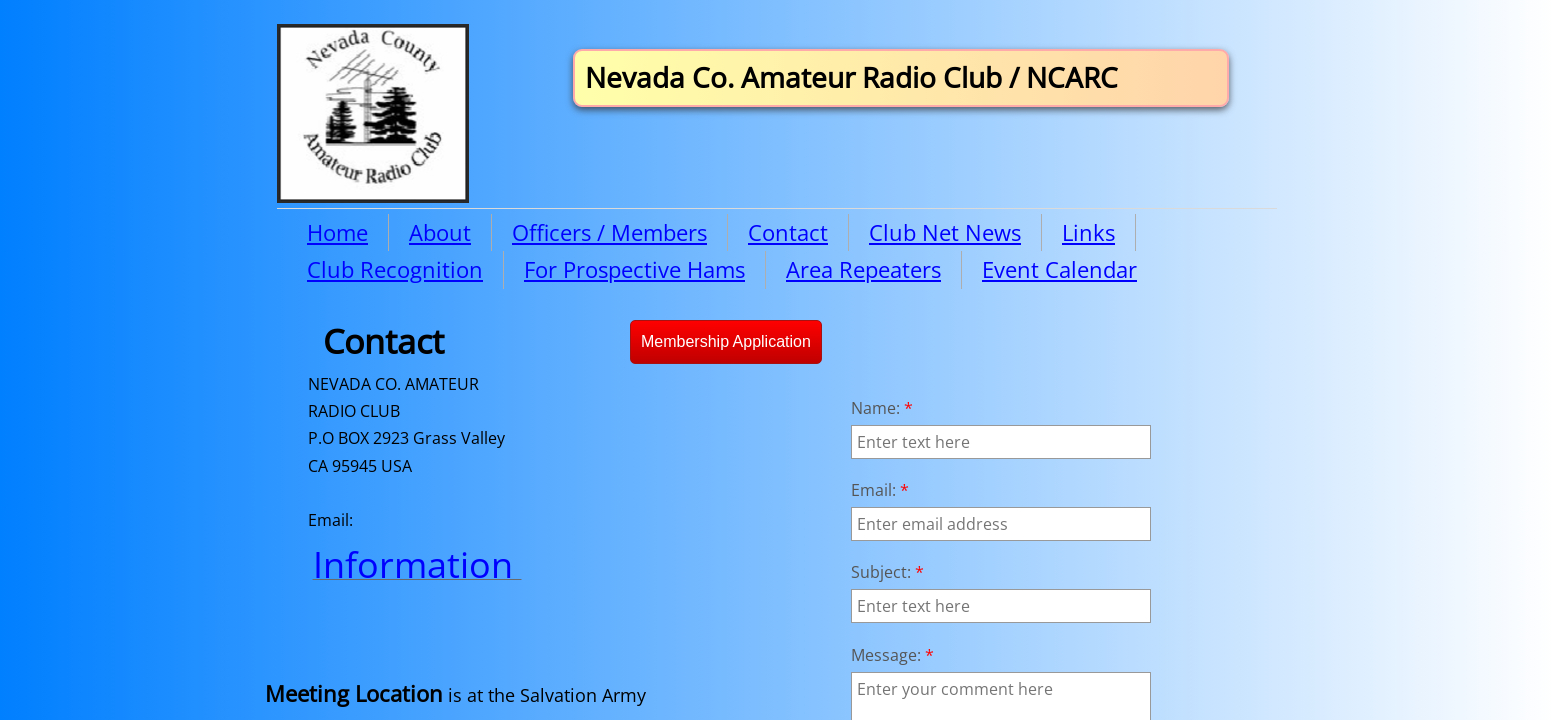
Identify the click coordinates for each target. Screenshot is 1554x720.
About (440, 232)
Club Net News (945, 232)
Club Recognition (395, 269)
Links (1088, 232)
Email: (880, 490)
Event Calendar (1059, 269)
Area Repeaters (863, 269)
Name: (882, 408)
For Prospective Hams (634, 269)
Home (337, 232)
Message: (892, 655)
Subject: (887, 572)
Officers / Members (609, 232)
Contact (788, 232)
